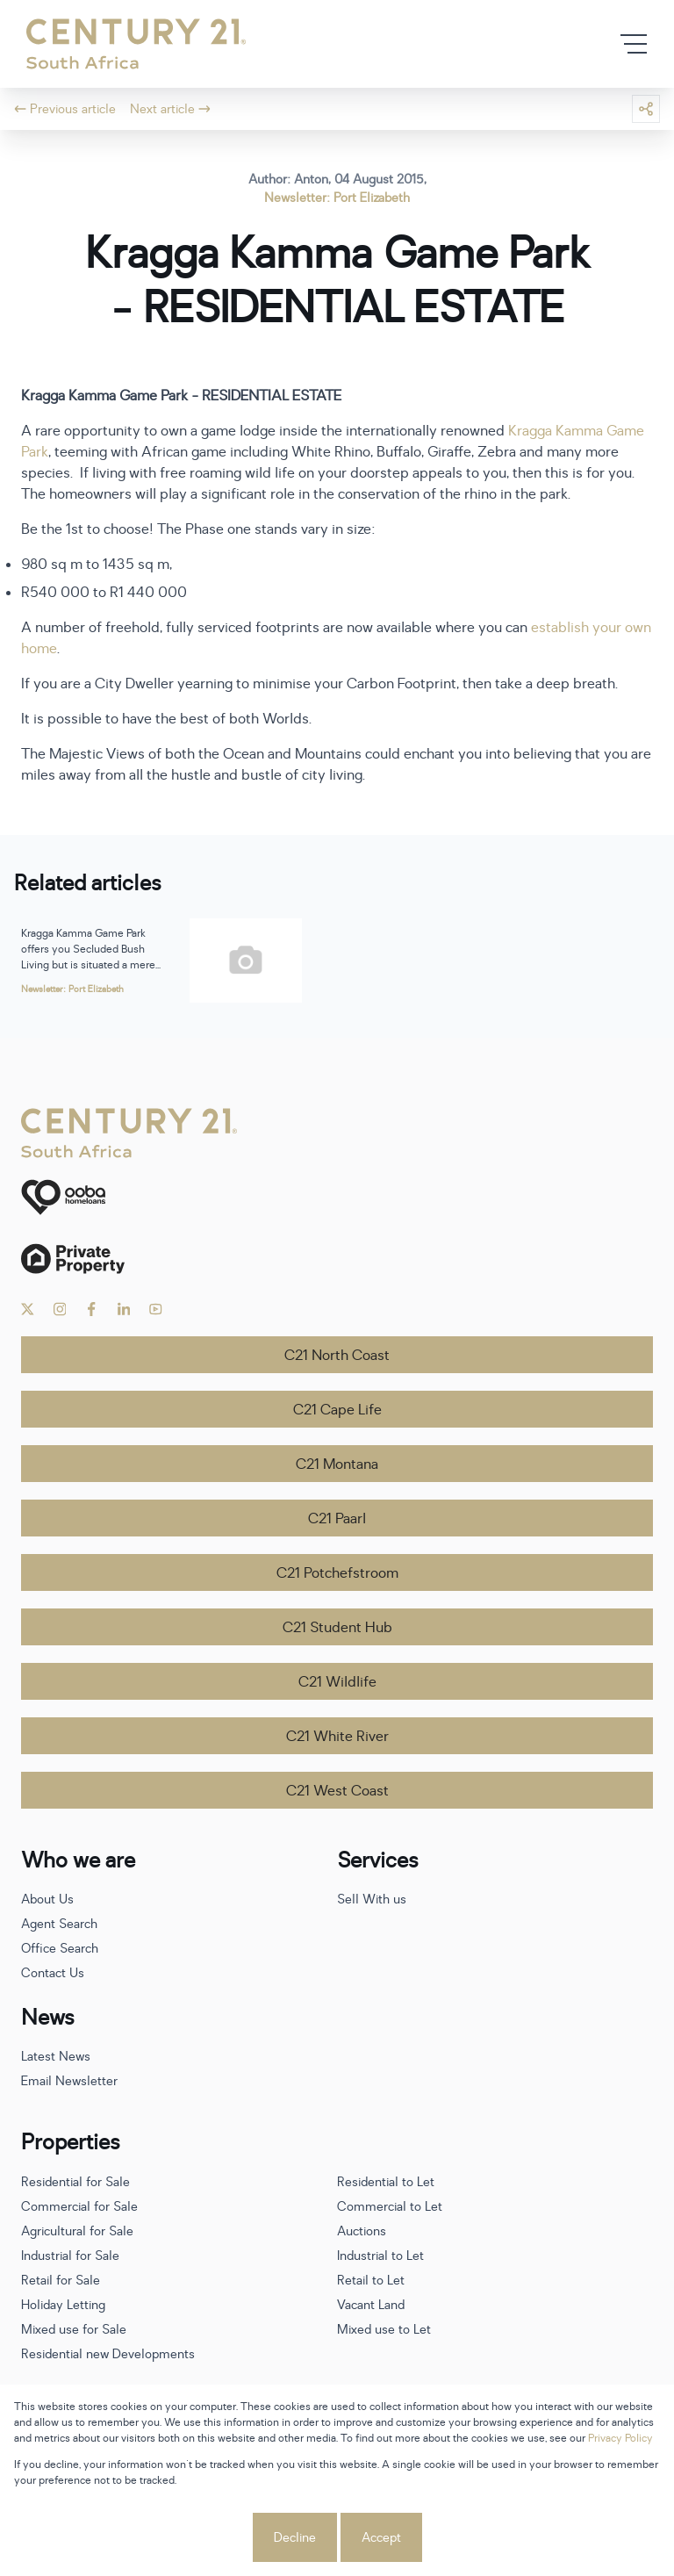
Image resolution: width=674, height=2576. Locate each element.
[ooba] (337, 1197)
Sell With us (371, 1899)
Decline (295, 2537)
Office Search (59, 1948)
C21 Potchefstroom (337, 1573)
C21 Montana (337, 1464)
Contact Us (52, 1973)
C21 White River (337, 1736)
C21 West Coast (337, 1791)
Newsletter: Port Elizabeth (337, 198)
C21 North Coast (337, 1355)
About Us (47, 1899)
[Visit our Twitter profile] (27, 1309)
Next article (170, 109)
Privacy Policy (620, 2438)
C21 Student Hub (337, 1627)
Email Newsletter (69, 2081)
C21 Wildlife (337, 1682)
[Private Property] (337, 1258)
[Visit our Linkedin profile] (124, 1309)
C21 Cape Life (337, 1410)
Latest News (55, 2056)
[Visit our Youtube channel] (155, 1309)
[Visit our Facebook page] (91, 1309)
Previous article (65, 109)
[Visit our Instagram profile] (60, 1309)
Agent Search (59, 1924)
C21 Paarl (337, 1519)
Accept (381, 2537)
